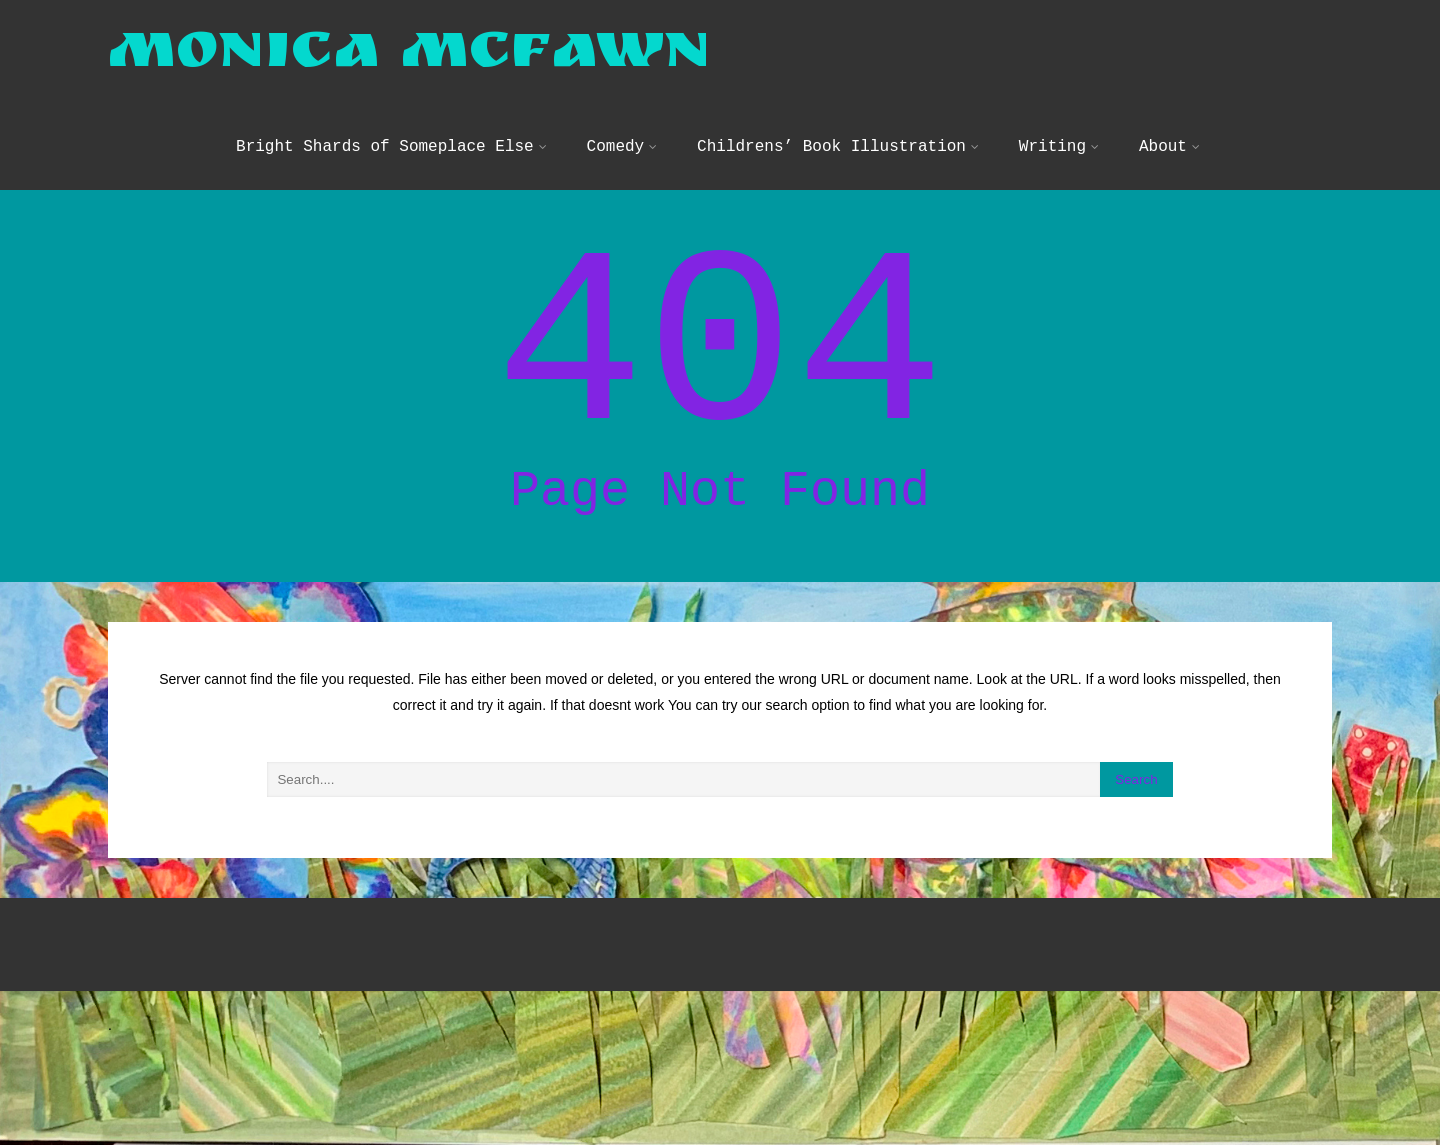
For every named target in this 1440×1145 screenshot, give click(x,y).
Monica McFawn (409, 71)
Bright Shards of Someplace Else (391, 164)
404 (720, 399)
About (1169, 164)
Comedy (622, 164)
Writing (1059, 164)
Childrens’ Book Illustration (838, 164)
